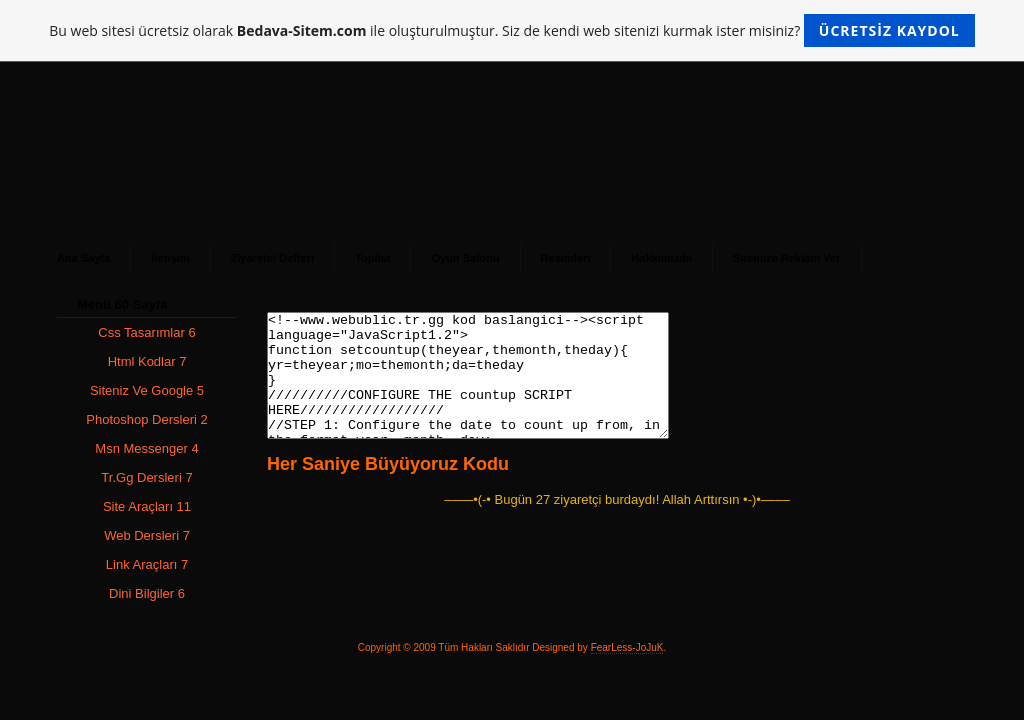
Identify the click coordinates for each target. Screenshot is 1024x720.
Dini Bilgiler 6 (147, 593)
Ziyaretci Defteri (273, 258)
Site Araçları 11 (147, 506)
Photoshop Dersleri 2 (146, 419)
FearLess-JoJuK (627, 647)
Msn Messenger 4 (146, 448)
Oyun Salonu (465, 258)
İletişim (170, 258)
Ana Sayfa (83, 258)
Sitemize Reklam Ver (786, 258)
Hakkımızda (661, 258)
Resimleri (566, 258)
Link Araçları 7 (147, 564)
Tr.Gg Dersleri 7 (146, 477)
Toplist (372, 258)
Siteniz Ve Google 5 (147, 390)
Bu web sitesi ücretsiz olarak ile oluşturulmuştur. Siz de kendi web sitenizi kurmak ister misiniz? (511, 30)
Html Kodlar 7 (147, 361)
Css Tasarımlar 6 (146, 332)
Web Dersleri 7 (147, 535)
